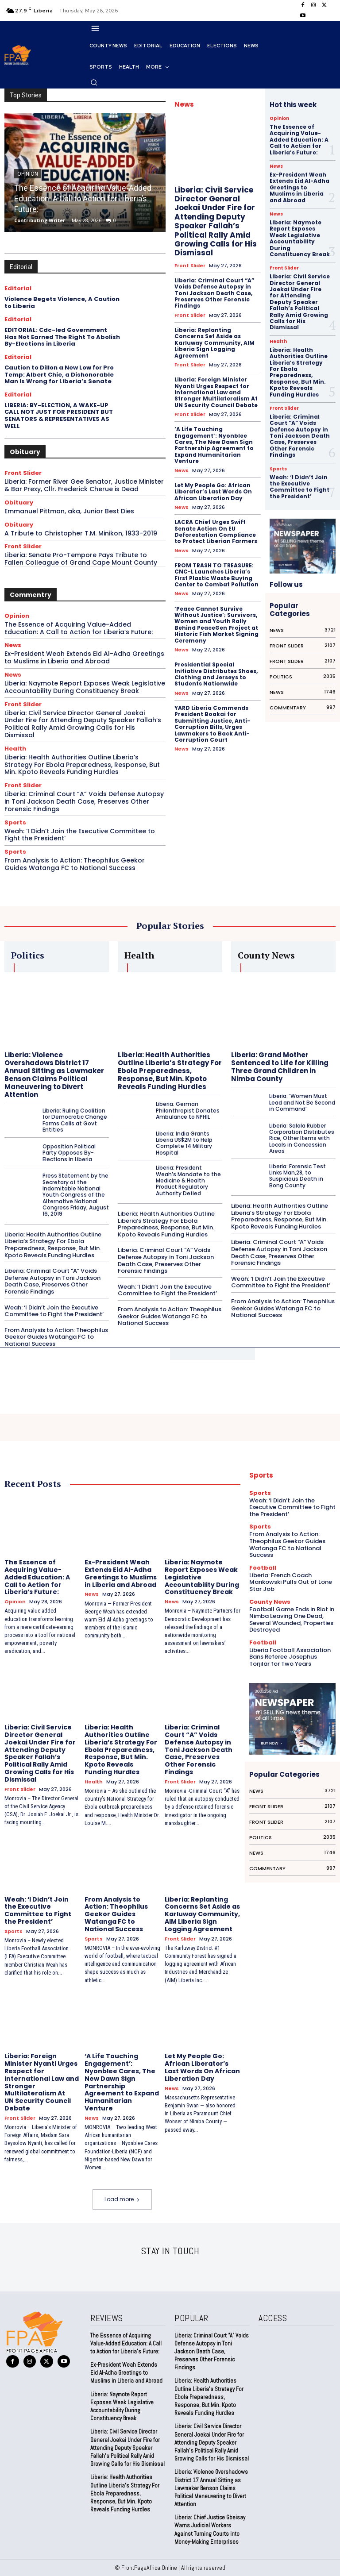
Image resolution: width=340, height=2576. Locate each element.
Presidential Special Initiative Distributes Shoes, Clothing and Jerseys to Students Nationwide (216, 674)
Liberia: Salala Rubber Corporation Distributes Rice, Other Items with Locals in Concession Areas (301, 1138)
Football (262, 1568)
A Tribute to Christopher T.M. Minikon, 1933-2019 (80, 533)
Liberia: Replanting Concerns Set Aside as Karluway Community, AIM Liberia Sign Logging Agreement (214, 342)
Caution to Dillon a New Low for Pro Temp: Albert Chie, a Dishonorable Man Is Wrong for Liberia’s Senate (59, 374)
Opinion (16, 616)
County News (269, 1602)
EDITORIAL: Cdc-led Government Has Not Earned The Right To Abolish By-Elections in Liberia (62, 337)
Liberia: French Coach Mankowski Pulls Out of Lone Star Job (290, 1582)
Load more (122, 2199)
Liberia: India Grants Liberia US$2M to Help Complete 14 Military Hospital (184, 1143)
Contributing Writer (39, 220)
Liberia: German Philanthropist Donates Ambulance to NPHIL (188, 1110)
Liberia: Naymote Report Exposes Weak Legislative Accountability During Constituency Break (84, 687)
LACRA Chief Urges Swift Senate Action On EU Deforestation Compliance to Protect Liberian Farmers (215, 531)
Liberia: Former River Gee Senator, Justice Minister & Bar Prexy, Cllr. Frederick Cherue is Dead (84, 485)
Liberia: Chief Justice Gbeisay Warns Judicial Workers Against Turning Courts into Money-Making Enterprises (209, 2529)
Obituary (18, 502)
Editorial (17, 288)
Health (15, 748)
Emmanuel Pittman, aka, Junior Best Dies (69, 511)
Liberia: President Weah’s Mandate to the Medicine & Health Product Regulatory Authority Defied (188, 1180)
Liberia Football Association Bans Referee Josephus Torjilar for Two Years (290, 1657)
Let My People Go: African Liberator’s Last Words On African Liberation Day (213, 491)
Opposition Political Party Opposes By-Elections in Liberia (69, 1153)
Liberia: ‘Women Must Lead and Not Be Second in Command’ (302, 1102)
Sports (15, 822)
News (12, 645)
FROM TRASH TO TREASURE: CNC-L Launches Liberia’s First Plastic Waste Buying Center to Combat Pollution (216, 575)
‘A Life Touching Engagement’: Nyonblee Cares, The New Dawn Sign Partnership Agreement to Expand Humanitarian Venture (214, 445)
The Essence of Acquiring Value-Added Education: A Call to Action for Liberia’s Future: (82, 198)
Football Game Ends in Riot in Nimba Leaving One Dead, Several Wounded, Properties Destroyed (291, 1619)
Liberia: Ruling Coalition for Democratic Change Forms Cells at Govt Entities (74, 1120)
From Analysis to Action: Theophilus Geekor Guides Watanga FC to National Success (74, 864)
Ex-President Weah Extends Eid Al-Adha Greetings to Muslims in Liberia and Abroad (84, 657)
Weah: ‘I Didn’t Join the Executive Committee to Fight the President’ (79, 835)
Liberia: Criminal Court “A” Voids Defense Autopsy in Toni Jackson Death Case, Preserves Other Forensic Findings (84, 801)
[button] (93, 82)
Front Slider (23, 473)
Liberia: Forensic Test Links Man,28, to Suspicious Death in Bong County (297, 1176)
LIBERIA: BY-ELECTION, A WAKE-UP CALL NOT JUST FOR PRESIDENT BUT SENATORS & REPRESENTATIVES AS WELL (58, 415)
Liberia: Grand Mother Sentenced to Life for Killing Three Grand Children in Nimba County (279, 1066)
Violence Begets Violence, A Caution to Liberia (62, 302)
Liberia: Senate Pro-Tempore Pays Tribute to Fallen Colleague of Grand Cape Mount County (80, 559)
